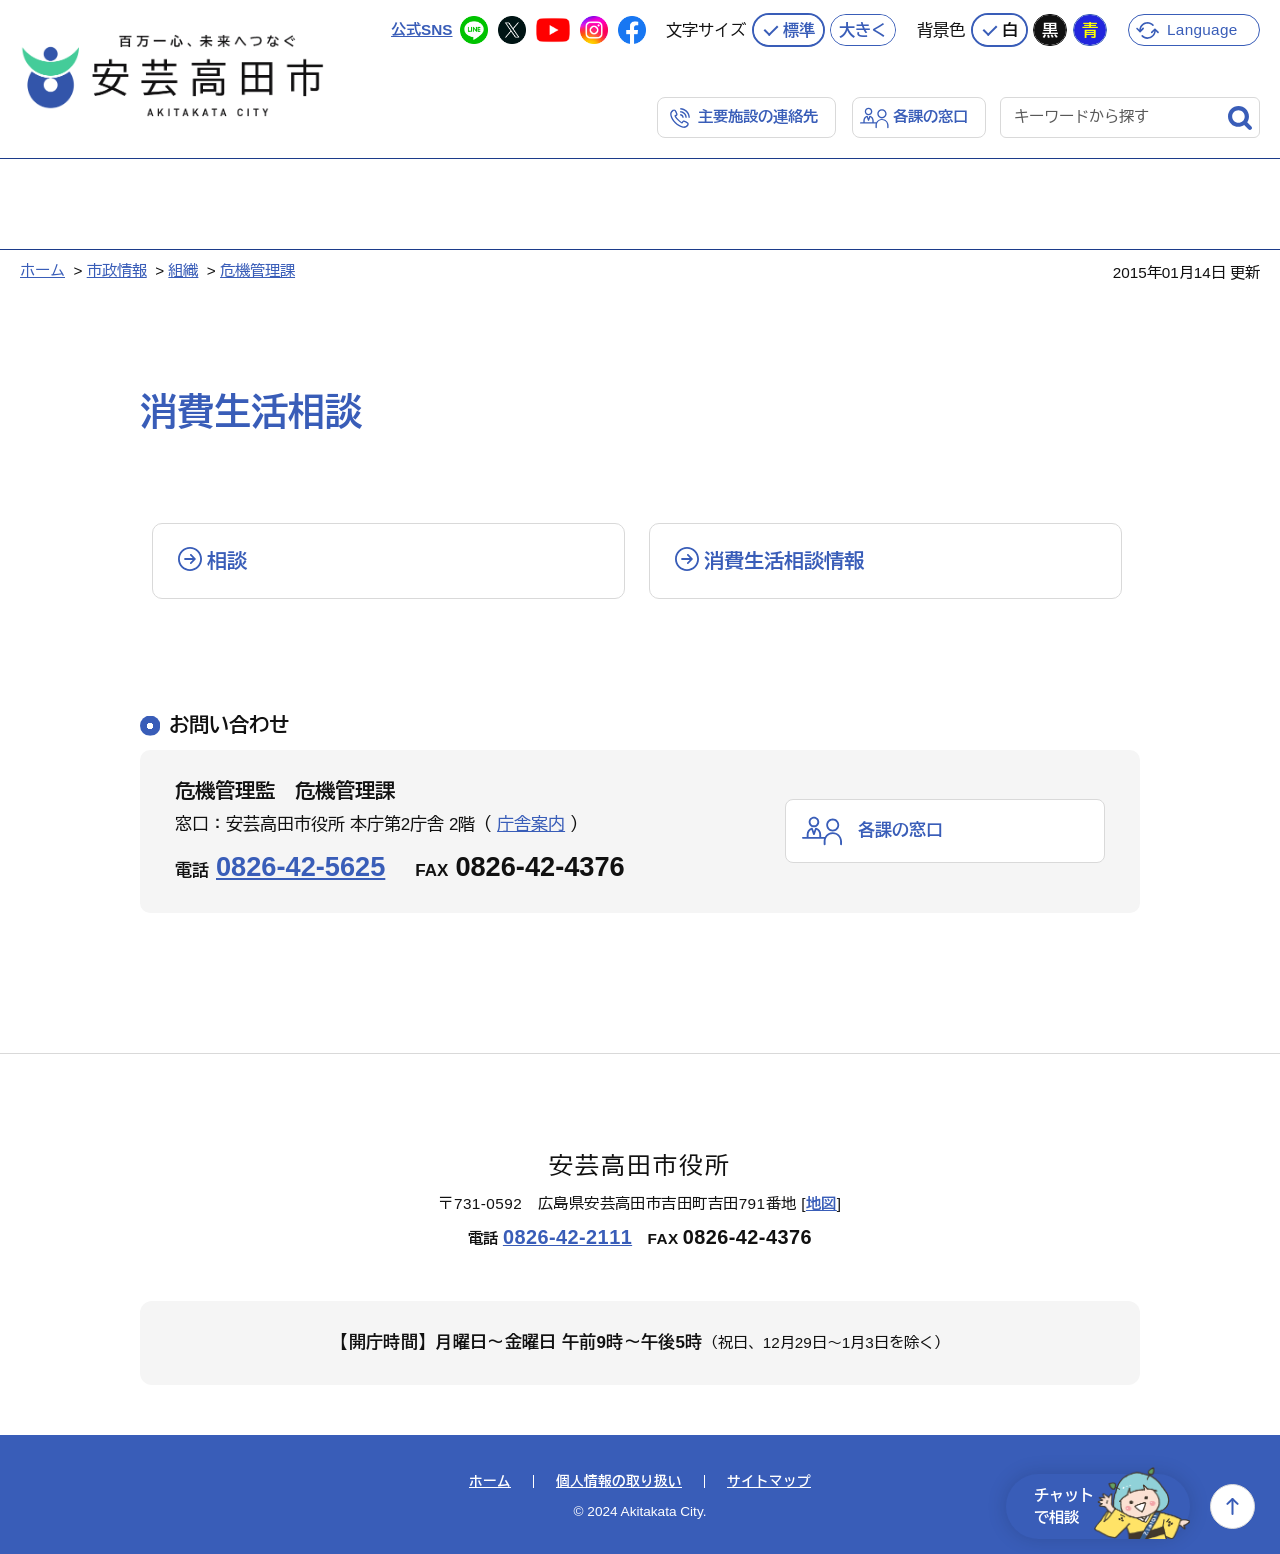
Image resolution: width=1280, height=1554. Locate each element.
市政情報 (117, 270)
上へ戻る (1232, 1506)
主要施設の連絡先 (758, 116)
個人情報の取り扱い (619, 1482)
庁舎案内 (531, 824)
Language (1202, 29)
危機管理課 (257, 270)
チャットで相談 (1112, 1506)
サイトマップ (769, 1482)
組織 (183, 270)
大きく (863, 30)
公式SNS (421, 29)
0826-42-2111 (567, 1237)
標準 (799, 30)
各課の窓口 (930, 116)
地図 (821, 1203)
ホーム (42, 270)
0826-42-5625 (300, 866)
